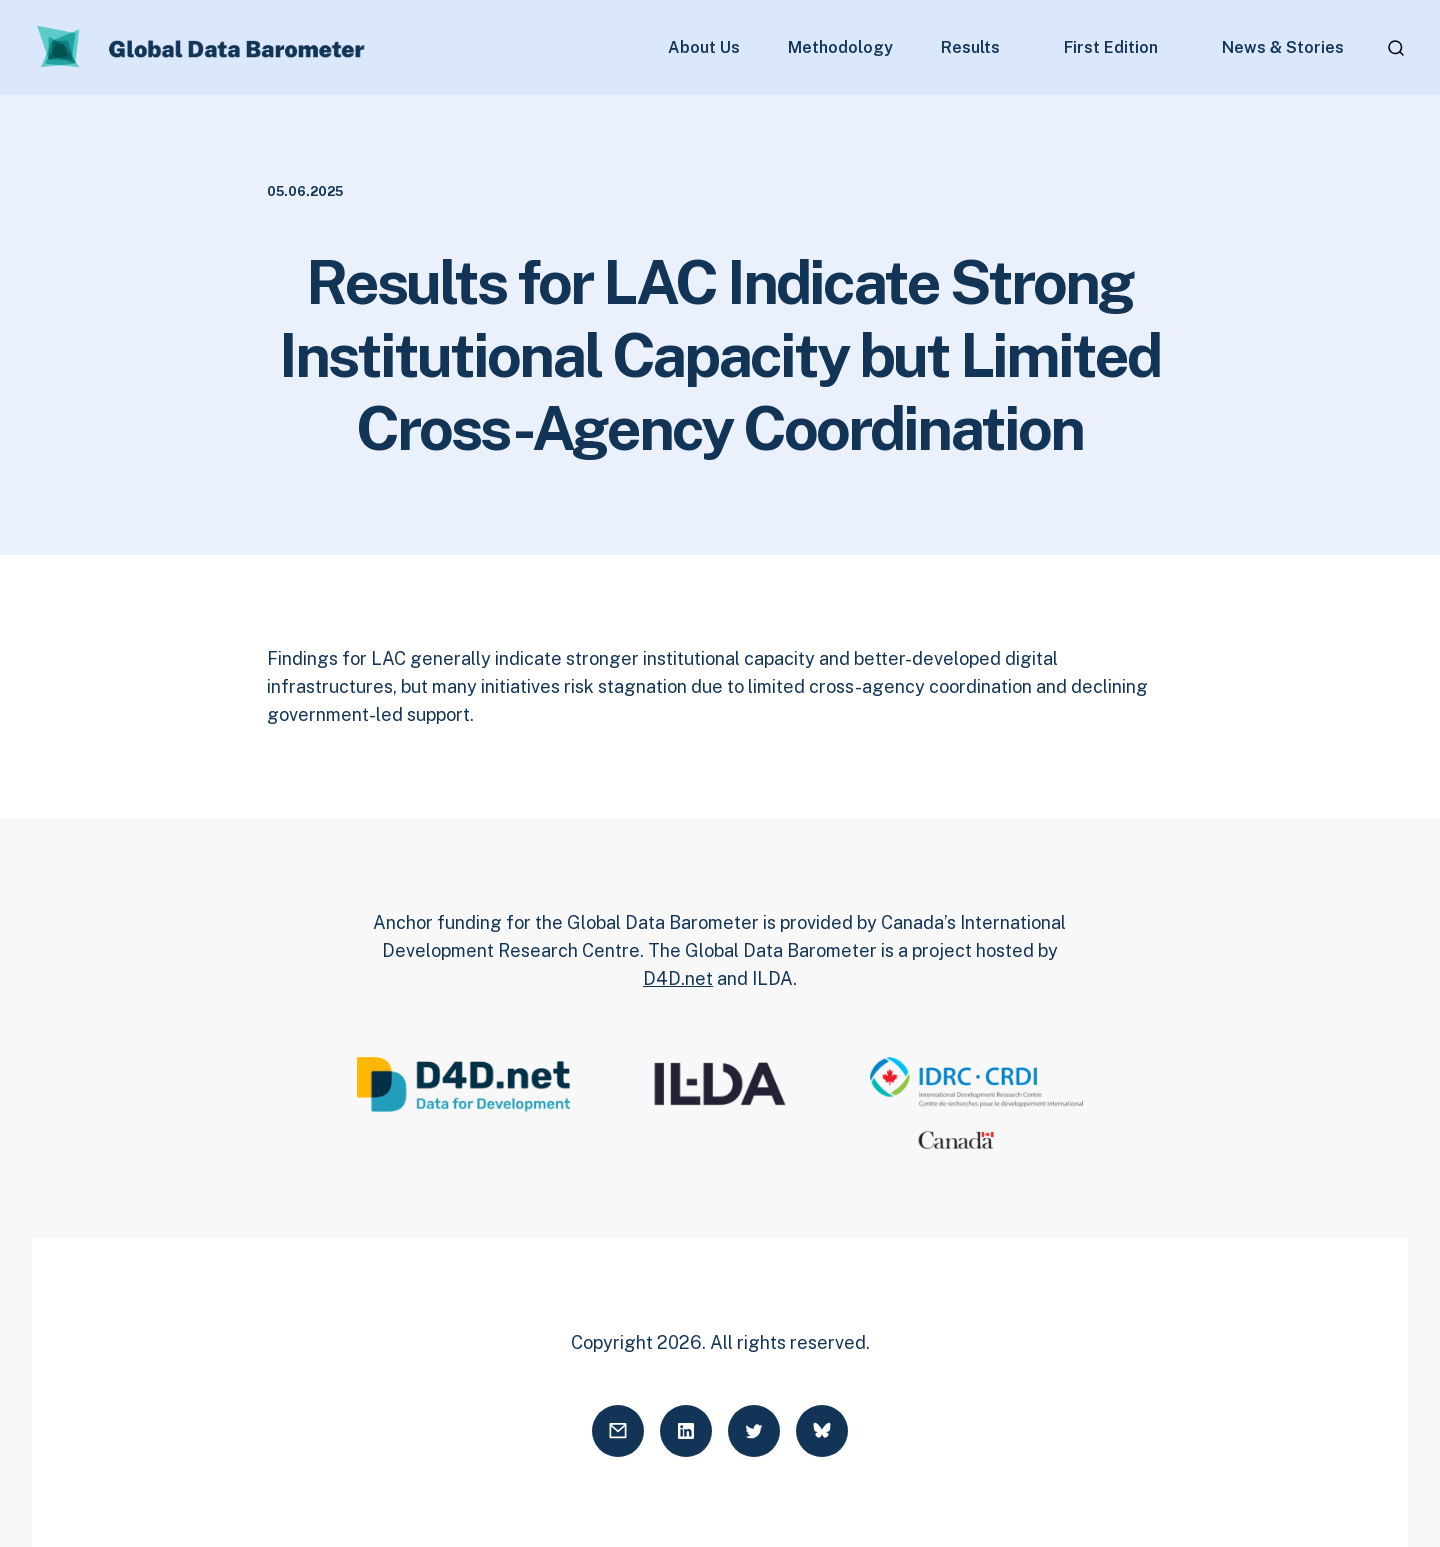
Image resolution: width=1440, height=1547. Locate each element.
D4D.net (678, 978)
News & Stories (1283, 48)
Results (970, 48)
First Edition (1111, 48)
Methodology (840, 48)
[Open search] (1396, 48)
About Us (704, 48)
